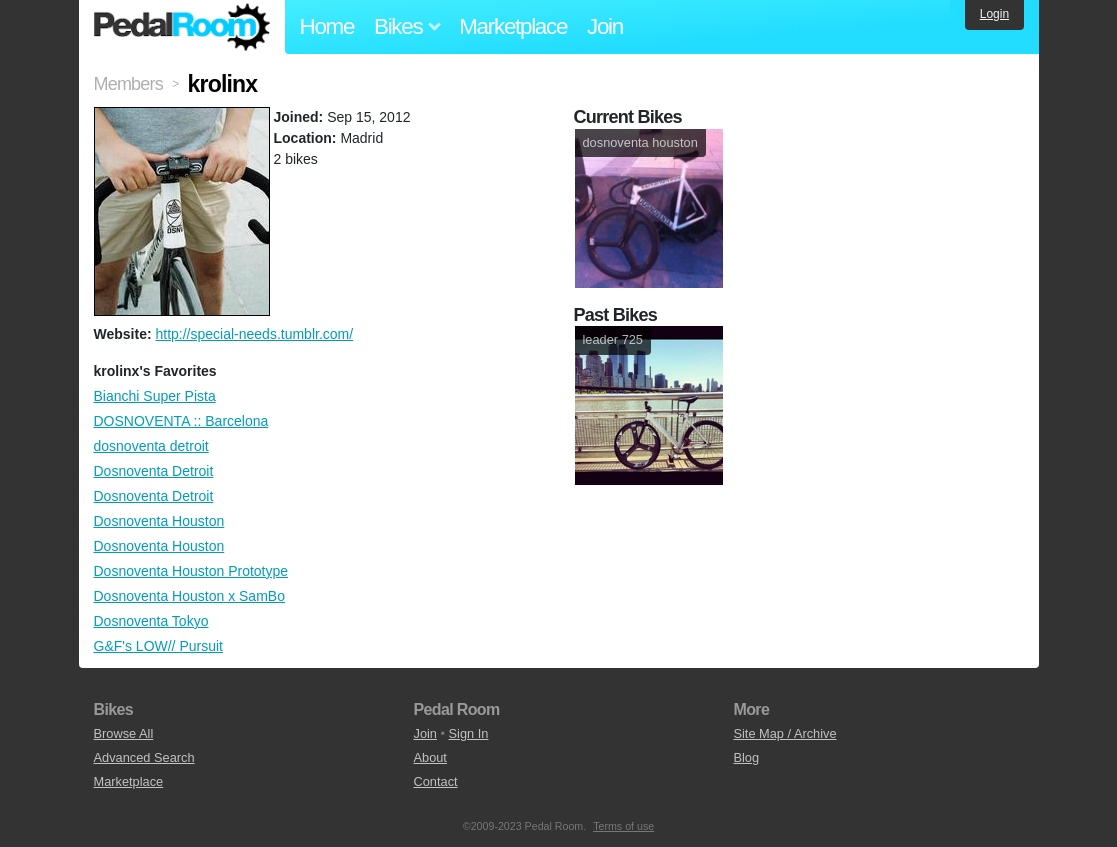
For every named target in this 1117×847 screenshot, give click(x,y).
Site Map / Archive (784, 733)
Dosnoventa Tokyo (151, 621)
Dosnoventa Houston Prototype (191, 571)
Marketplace (513, 26)
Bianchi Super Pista (155, 396)
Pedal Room (182, 27)
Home (327, 26)
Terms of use (623, 826)
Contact (435, 781)
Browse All (124, 733)
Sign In (469, 733)
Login (994, 14)
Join (605, 26)
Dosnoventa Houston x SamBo (189, 596)
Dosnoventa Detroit (154, 471)
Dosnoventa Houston (159, 521)
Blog (746, 757)
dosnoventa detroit (151, 446)
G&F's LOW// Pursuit (158, 646)
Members (128, 84)
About (429, 757)
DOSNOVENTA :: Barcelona (181, 421)
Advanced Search (144, 757)
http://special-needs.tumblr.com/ (254, 334)
